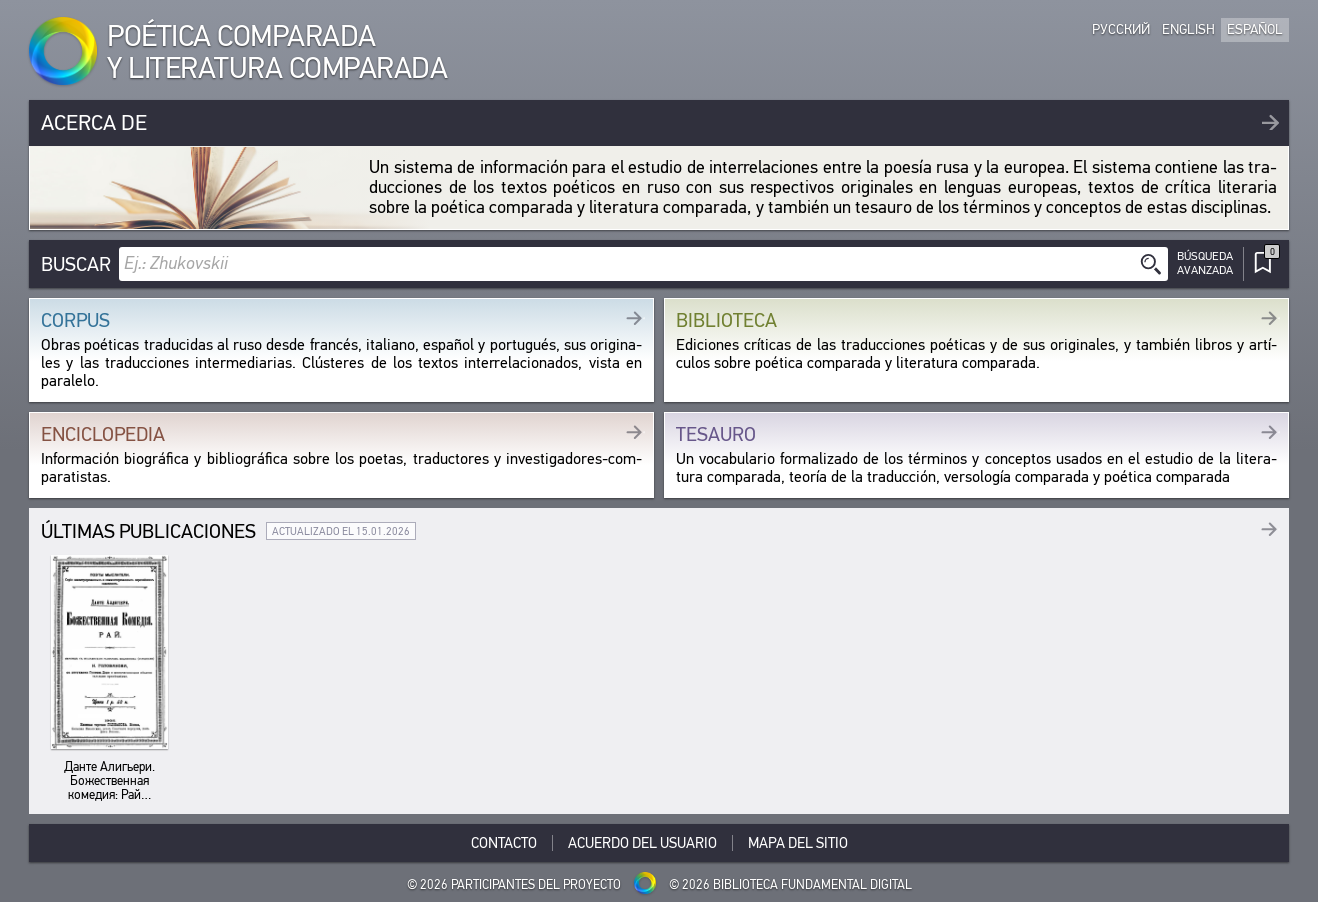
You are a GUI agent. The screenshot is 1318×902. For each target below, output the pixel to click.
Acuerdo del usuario (642, 843)
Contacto (504, 843)
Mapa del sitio (798, 843)
